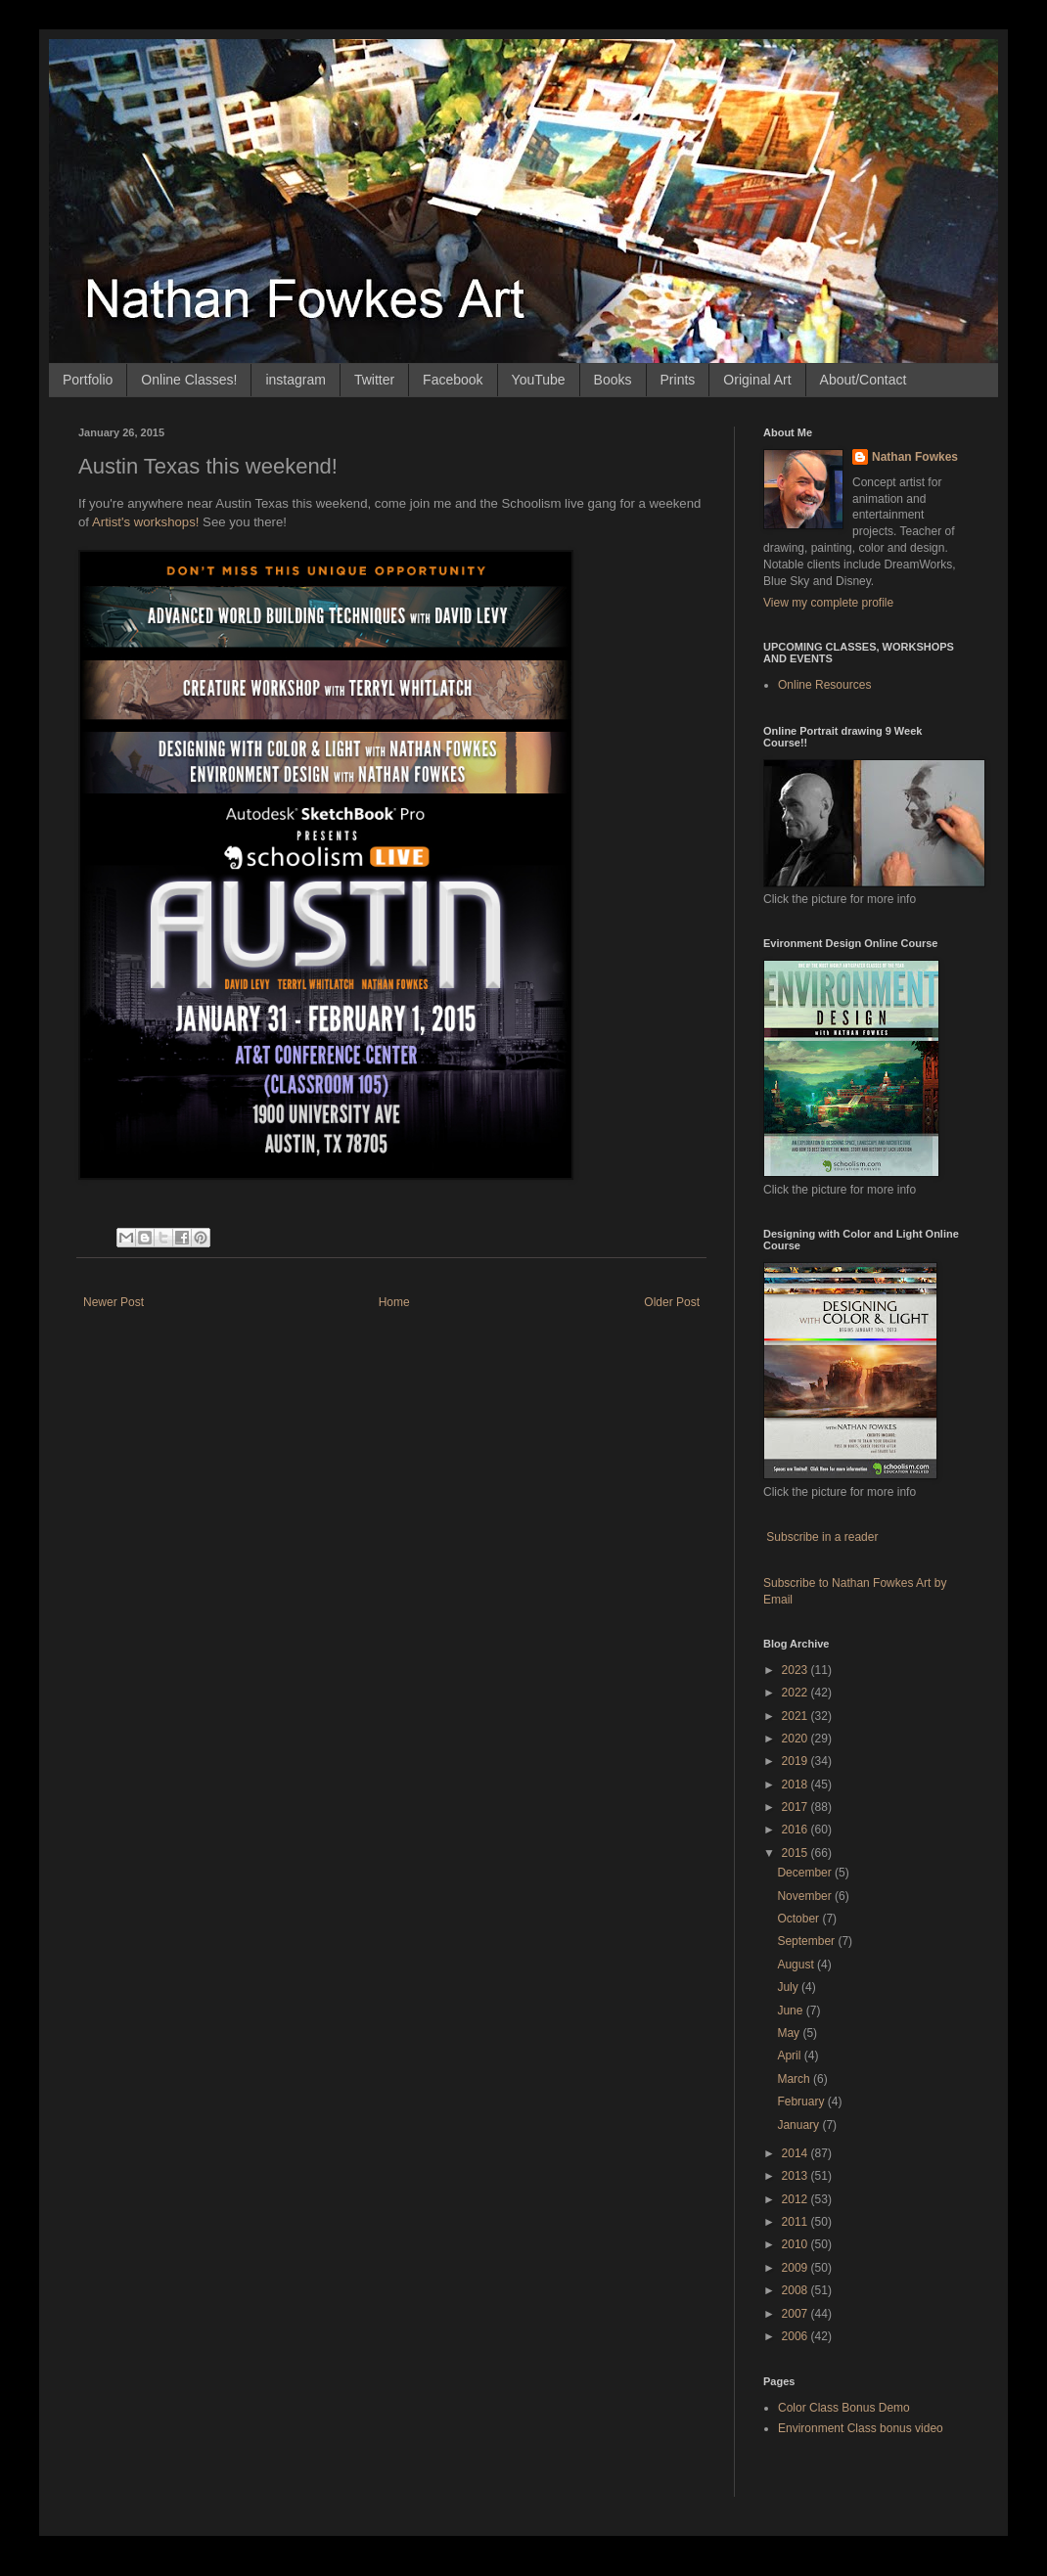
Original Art (757, 379)
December (806, 1872)
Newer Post (113, 1302)
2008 (796, 2290)
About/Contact (863, 379)
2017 (796, 1807)
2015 (796, 1853)
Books (613, 379)
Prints (678, 379)
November (806, 1896)
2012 (796, 2199)
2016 (796, 1829)
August (797, 1964)
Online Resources (824, 685)
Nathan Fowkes (915, 457)
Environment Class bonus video (860, 2428)
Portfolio (88, 379)
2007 (796, 2314)
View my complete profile (828, 603)
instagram (295, 379)
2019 (796, 1761)
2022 (796, 1692)
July (789, 1987)
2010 (796, 2244)
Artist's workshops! (146, 522)
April (790, 2055)
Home (394, 1302)
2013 (796, 2176)
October (799, 1918)
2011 (796, 2222)
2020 (796, 1738)
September (807, 1941)
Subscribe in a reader (822, 1537)
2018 (796, 1784)
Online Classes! (189, 379)
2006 (796, 2336)
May (789, 2033)
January (799, 2125)
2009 (796, 2268)
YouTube (539, 379)
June (791, 2010)
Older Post (672, 1302)
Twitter (374, 379)
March (795, 2079)
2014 (796, 2153)
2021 (796, 1716)
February (802, 2101)
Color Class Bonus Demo (844, 2408)
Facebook (452, 379)
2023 (796, 1670)
